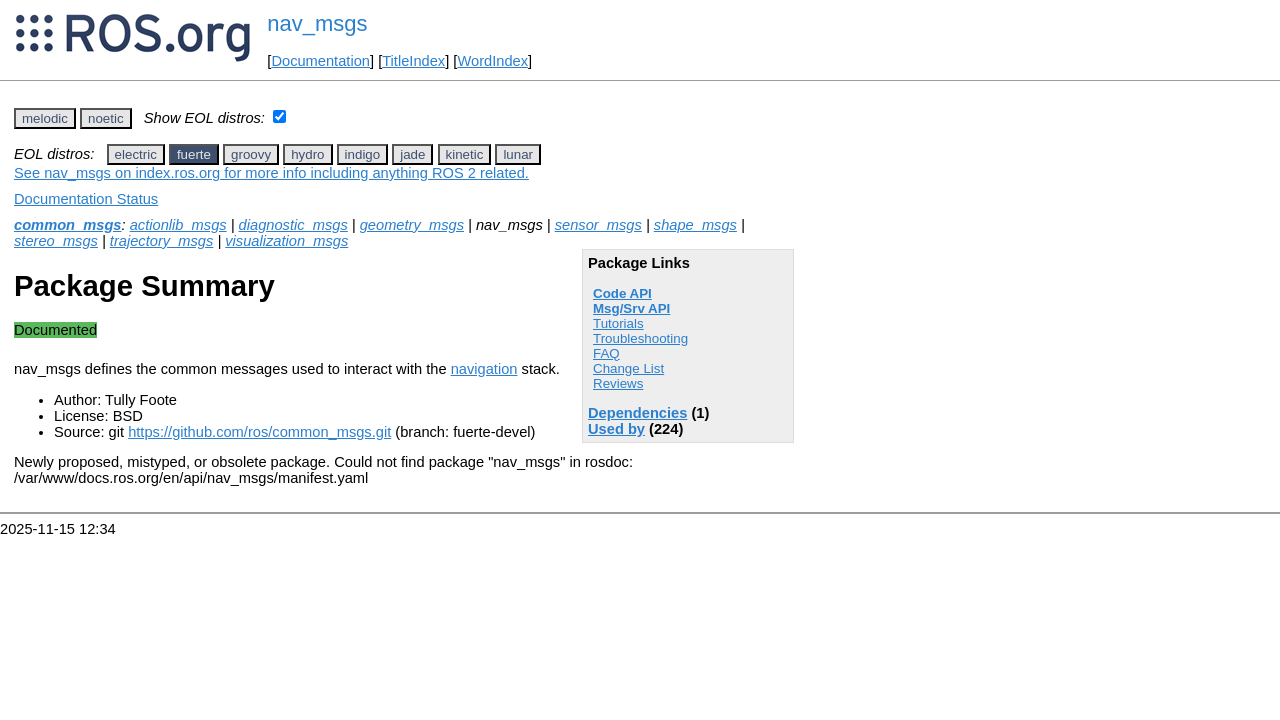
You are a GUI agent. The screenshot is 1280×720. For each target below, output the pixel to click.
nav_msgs (317, 23)
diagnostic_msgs (293, 225)
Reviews (618, 383)
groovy (251, 154)
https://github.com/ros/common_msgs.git (259, 432)
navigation (484, 369)
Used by (616, 429)
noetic (106, 118)
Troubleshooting (640, 338)
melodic (45, 118)
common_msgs (68, 225)
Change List (628, 368)
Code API (622, 293)
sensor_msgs (598, 225)
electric (136, 154)
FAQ (606, 353)
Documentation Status (86, 199)
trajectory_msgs (161, 241)
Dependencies (637, 413)
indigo (363, 154)
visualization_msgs (286, 241)
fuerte (194, 154)
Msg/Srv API (631, 308)
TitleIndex (413, 61)
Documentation (320, 61)
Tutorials (618, 323)
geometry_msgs (412, 225)
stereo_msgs (56, 241)
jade (412, 154)
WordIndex (492, 61)
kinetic (465, 154)
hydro (307, 154)
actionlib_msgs (178, 225)
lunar (518, 154)
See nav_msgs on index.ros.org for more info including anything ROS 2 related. (271, 173)
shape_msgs (695, 225)
